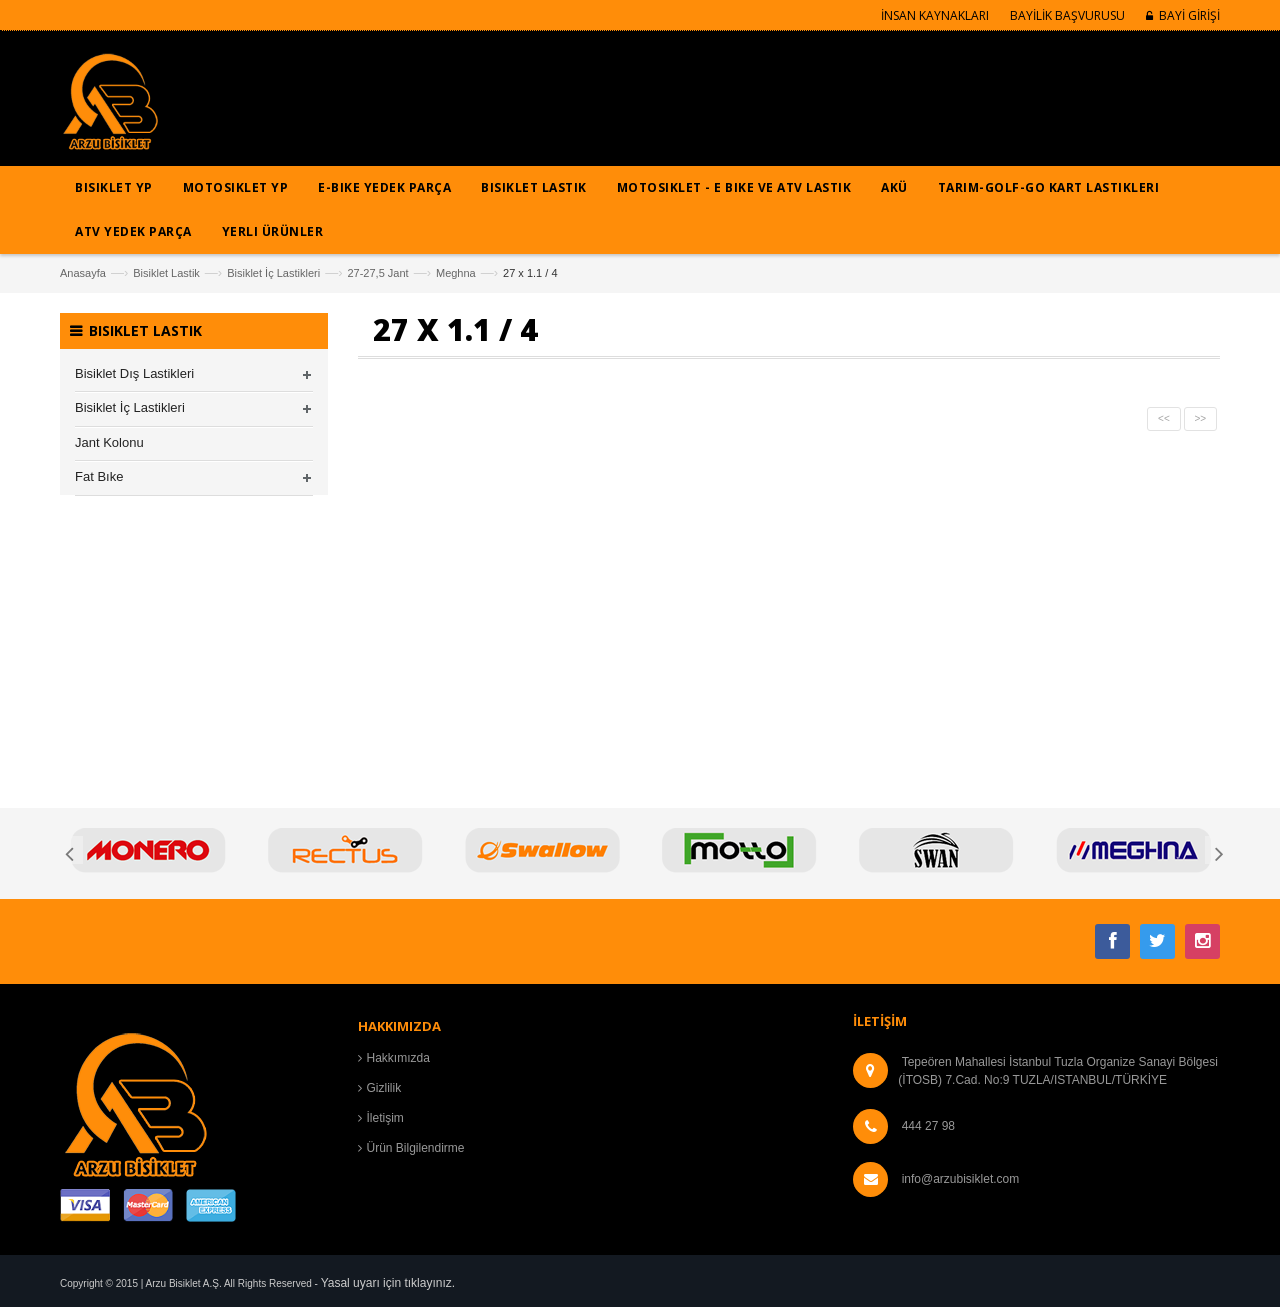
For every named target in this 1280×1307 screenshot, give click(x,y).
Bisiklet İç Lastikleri (273, 273)
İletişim (385, 1118)
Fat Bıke (99, 476)
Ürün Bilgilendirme (416, 1148)
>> (1201, 418)
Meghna (456, 273)
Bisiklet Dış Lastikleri (134, 373)
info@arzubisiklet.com (961, 1179)
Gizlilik (384, 1088)
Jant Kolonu (109, 442)
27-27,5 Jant (377, 273)
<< (1164, 418)
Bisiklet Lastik (166, 273)
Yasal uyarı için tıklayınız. (388, 1283)
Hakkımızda (398, 1058)
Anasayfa (83, 273)
